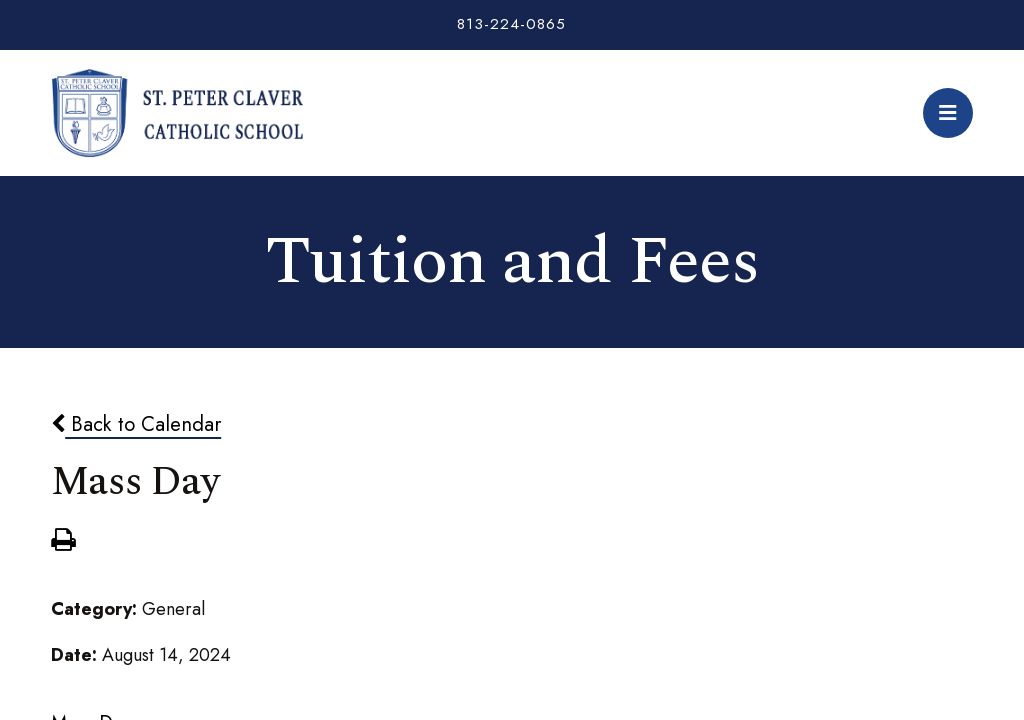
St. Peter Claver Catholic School (177, 113)
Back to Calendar (136, 424)
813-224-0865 (511, 24)
